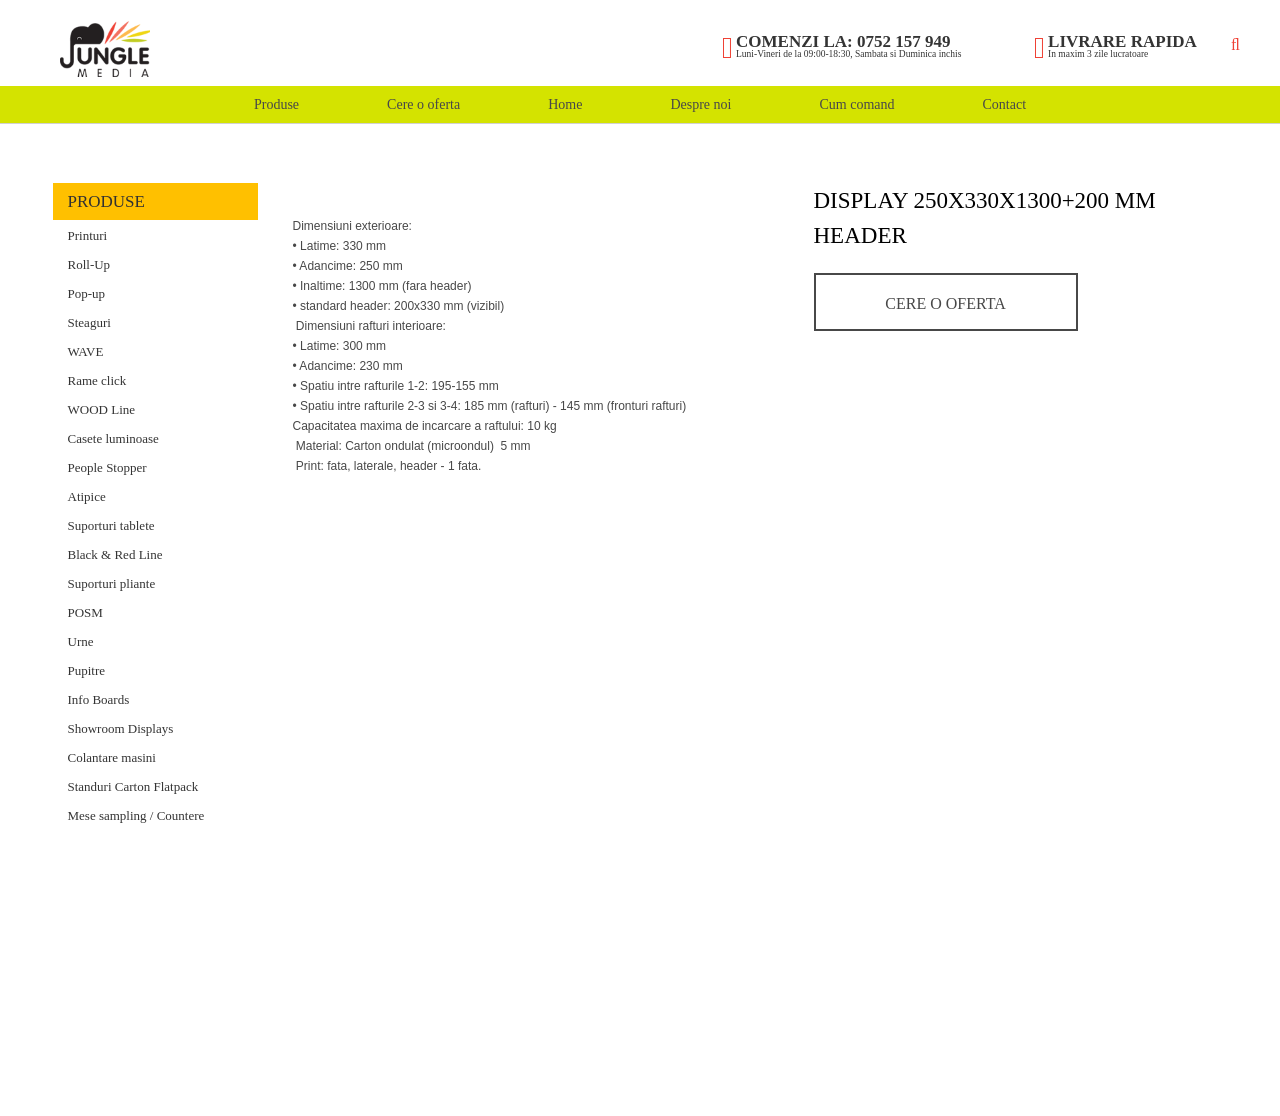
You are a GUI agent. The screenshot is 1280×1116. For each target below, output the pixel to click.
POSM (85, 612)
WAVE (86, 351)
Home (565, 104)
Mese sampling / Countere (136, 815)
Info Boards (99, 699)
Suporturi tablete (111, 525)
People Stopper (107, 467)
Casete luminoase (113, 438)
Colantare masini (112, 757)
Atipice (87, 496)
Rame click (97, 380)
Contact (1004, 104)
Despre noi (700, 104)
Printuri (88, 235)
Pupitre (87, 670)
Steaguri (89, 322)
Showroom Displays (121, 728)
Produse (276, 104)
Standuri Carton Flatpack (133, 786)
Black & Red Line (115, 554)
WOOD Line (102, 409)
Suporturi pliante (112, 583)
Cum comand (856, 104)
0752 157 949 (904, 41)
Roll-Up (89, 264)
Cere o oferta (423, 104)
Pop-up (87, 293)
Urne (81, 641)
